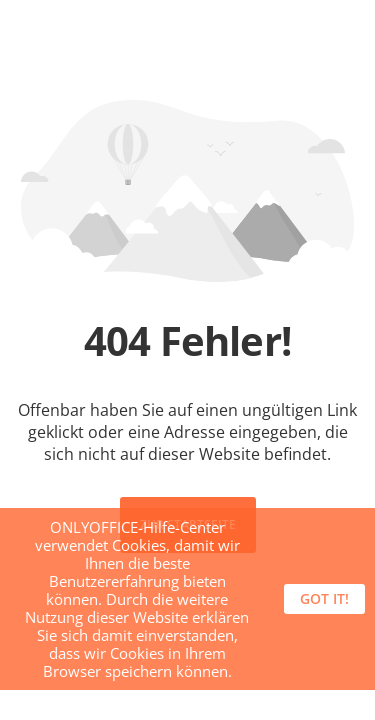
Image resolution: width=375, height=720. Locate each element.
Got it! (324, 598)
